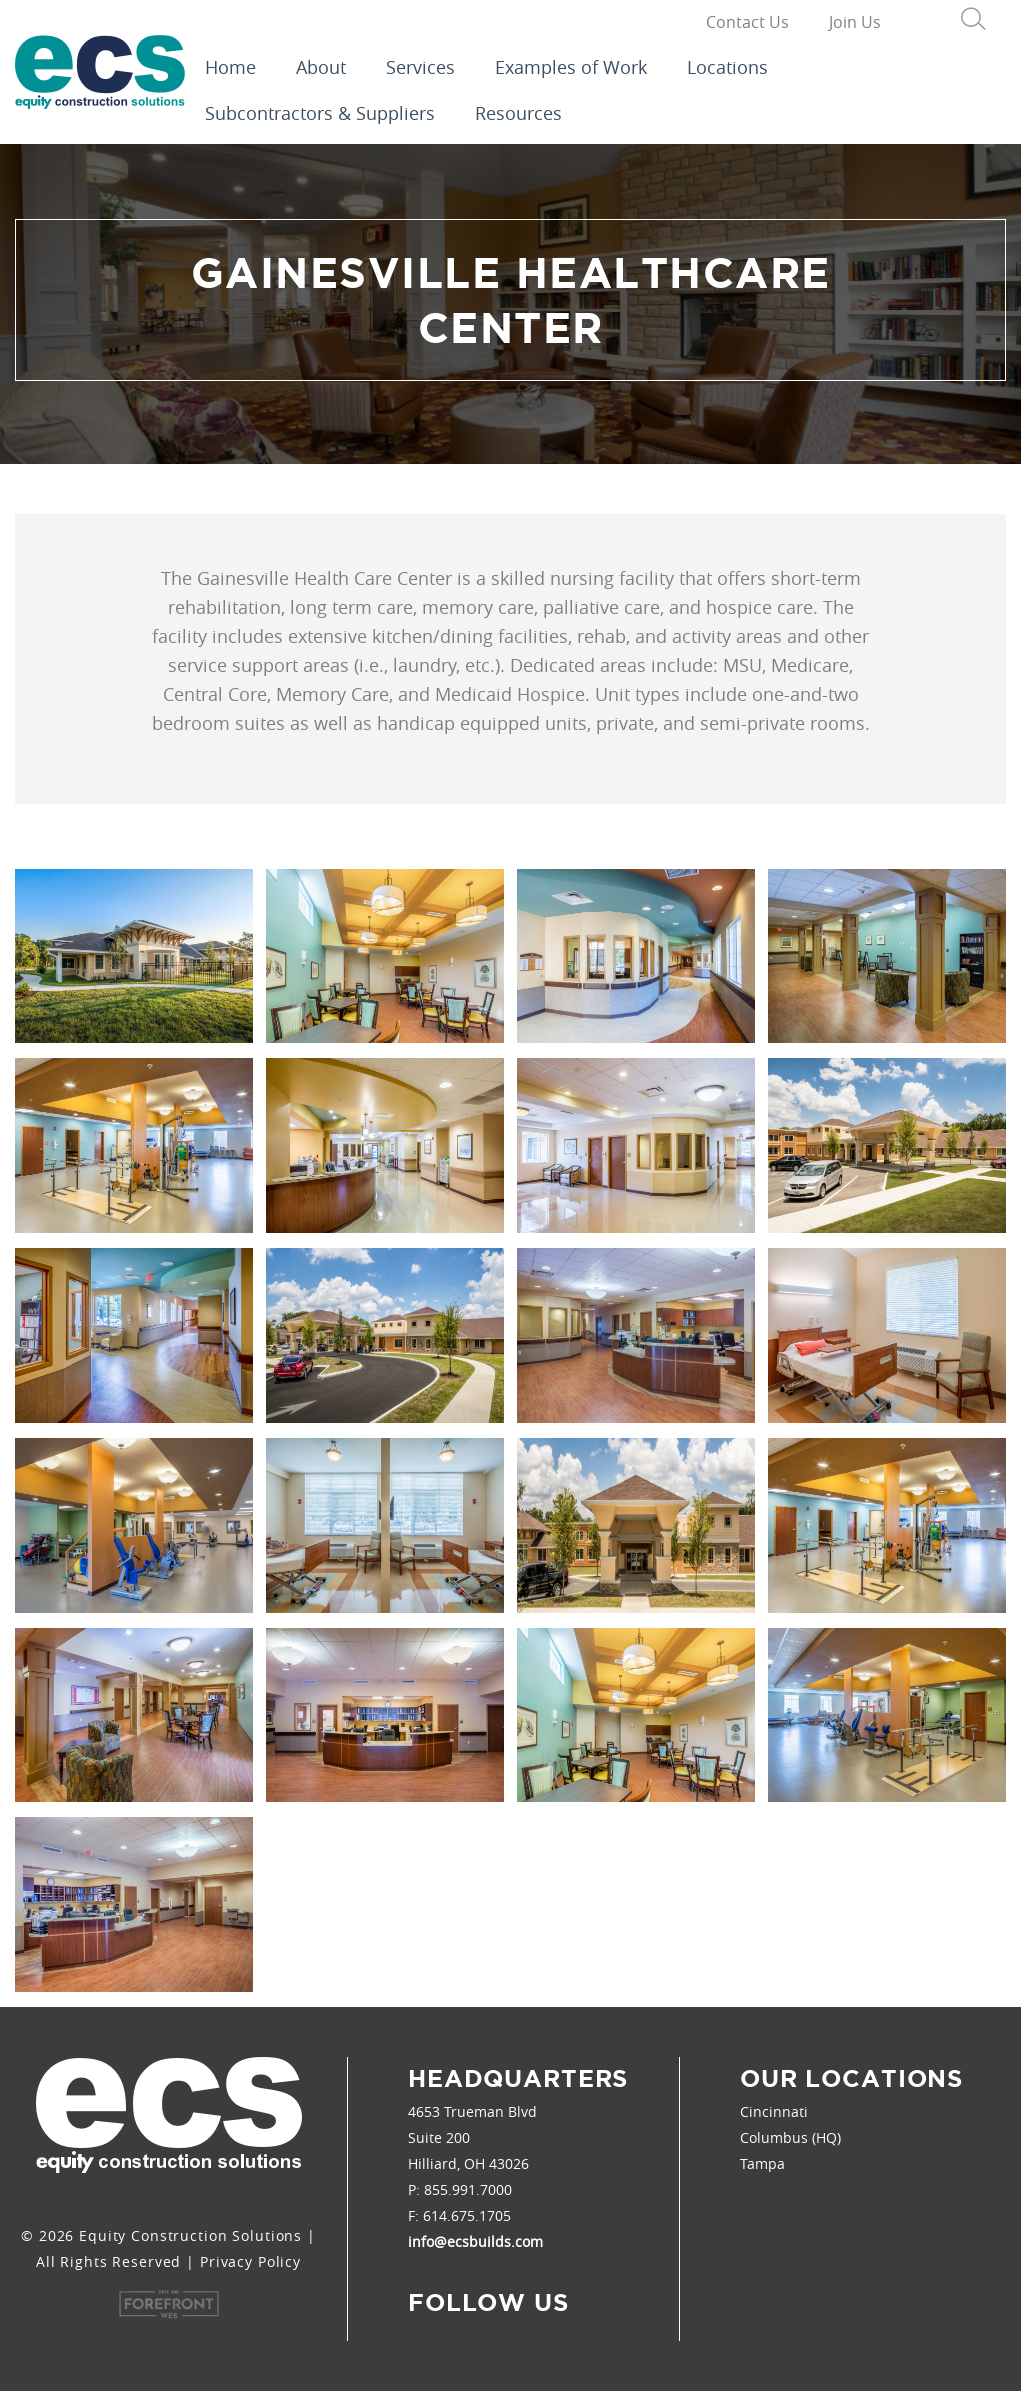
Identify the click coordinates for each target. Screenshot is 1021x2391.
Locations (727, 67)
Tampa (762, 2163)
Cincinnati (774, 2111)
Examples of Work (571, 67)
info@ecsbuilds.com (475, 2241)
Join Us (855, 22)
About (321, 67)
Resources (518, 113)
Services (420, 67)
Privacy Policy (250, 2261)
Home (230, 67)
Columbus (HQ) (790, 2137)
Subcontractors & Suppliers (320, 113)
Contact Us (747, 22)
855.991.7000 (468, 2189)
